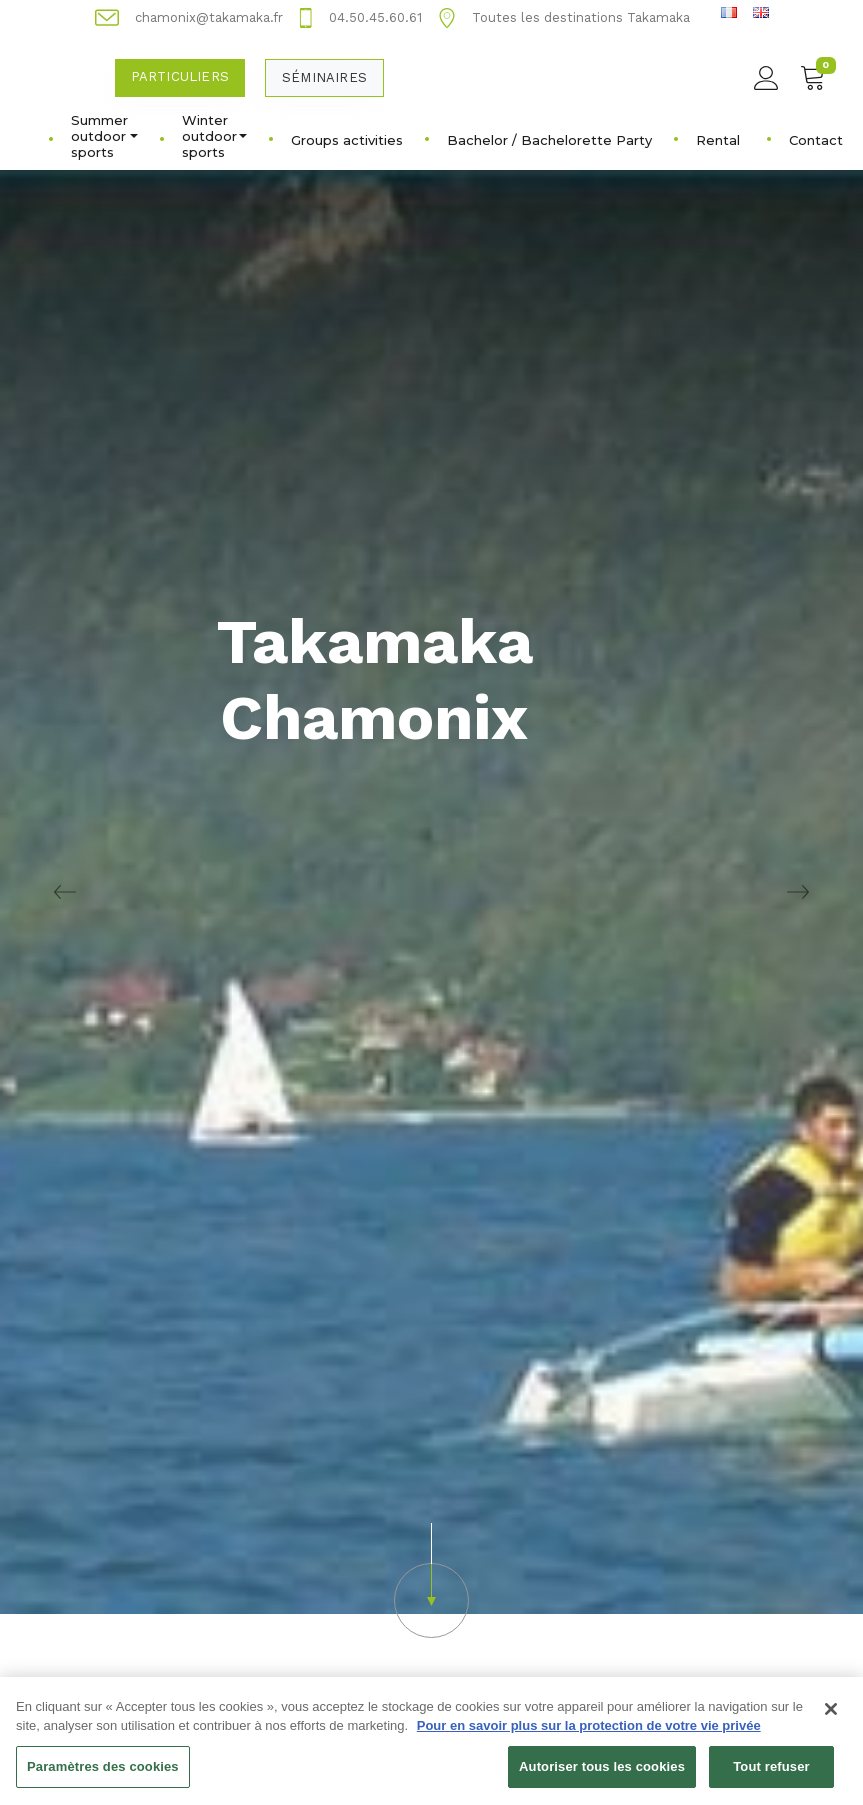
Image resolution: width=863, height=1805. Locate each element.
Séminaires (324, 77)
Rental (718, 140)
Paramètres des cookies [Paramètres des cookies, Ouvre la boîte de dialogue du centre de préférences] (103, 1775)
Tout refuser (771, 1775)
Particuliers (180, 76)
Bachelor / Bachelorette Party (549, 140)
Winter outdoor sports (214, 136)
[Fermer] (831, 1718)
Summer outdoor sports (104, 136)
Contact (816, 140)
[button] (431, 1580)
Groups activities (347, 140)
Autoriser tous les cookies (602, 1775)
